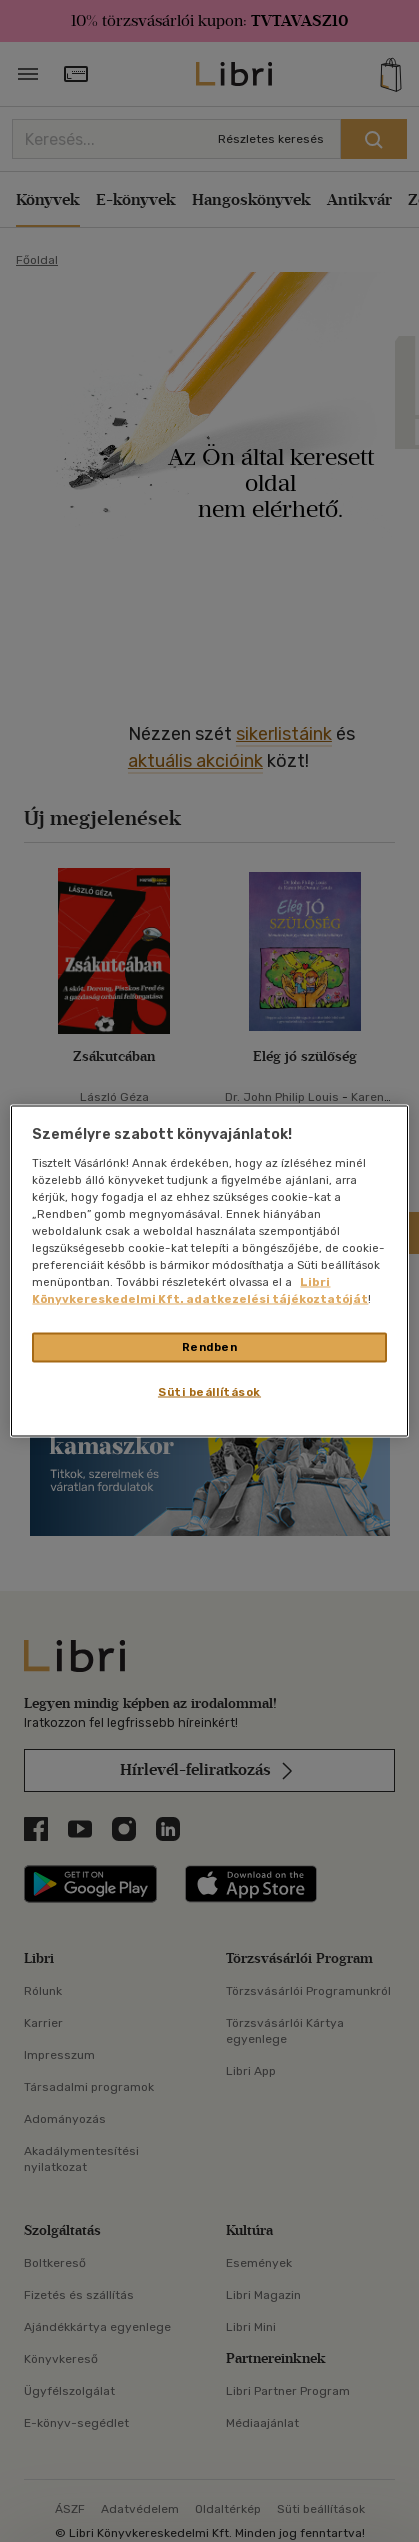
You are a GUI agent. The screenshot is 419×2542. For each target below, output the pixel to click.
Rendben (210, 1347)
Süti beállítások (209, 1392)
